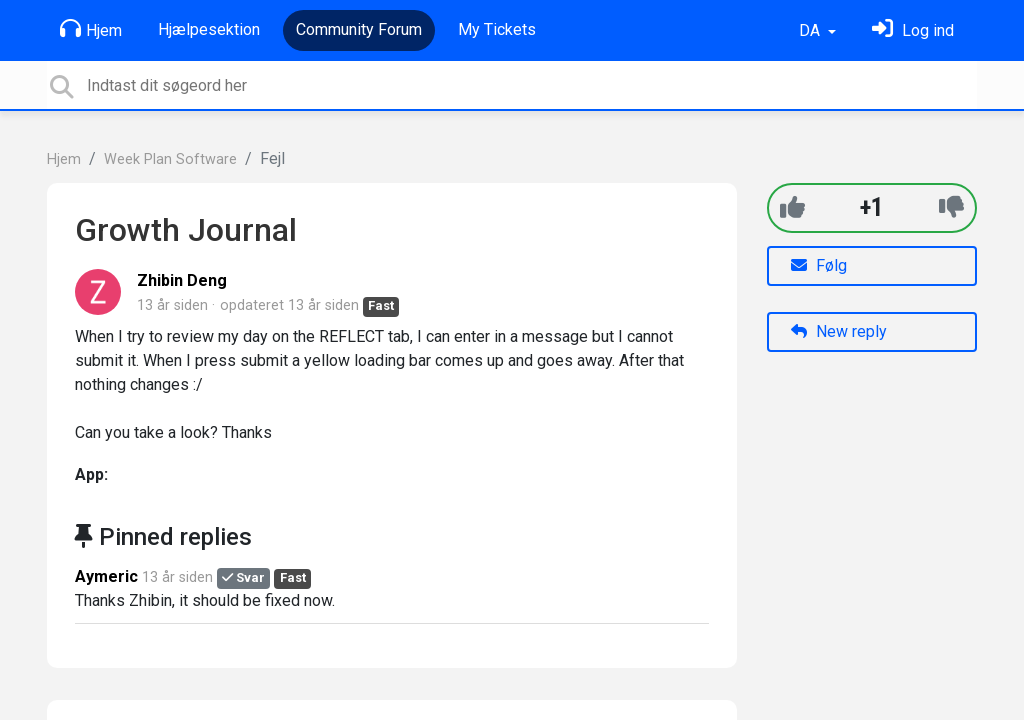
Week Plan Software (170, 159)
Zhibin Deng (182, 280)
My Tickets (497, 29)
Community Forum (359, 29)
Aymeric (106, 576)
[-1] (951, 207)
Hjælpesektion (209, 29)
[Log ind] (913, 30)
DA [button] (811, 30)
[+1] (792, 207)
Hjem (91, 29)
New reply (839, 331)
